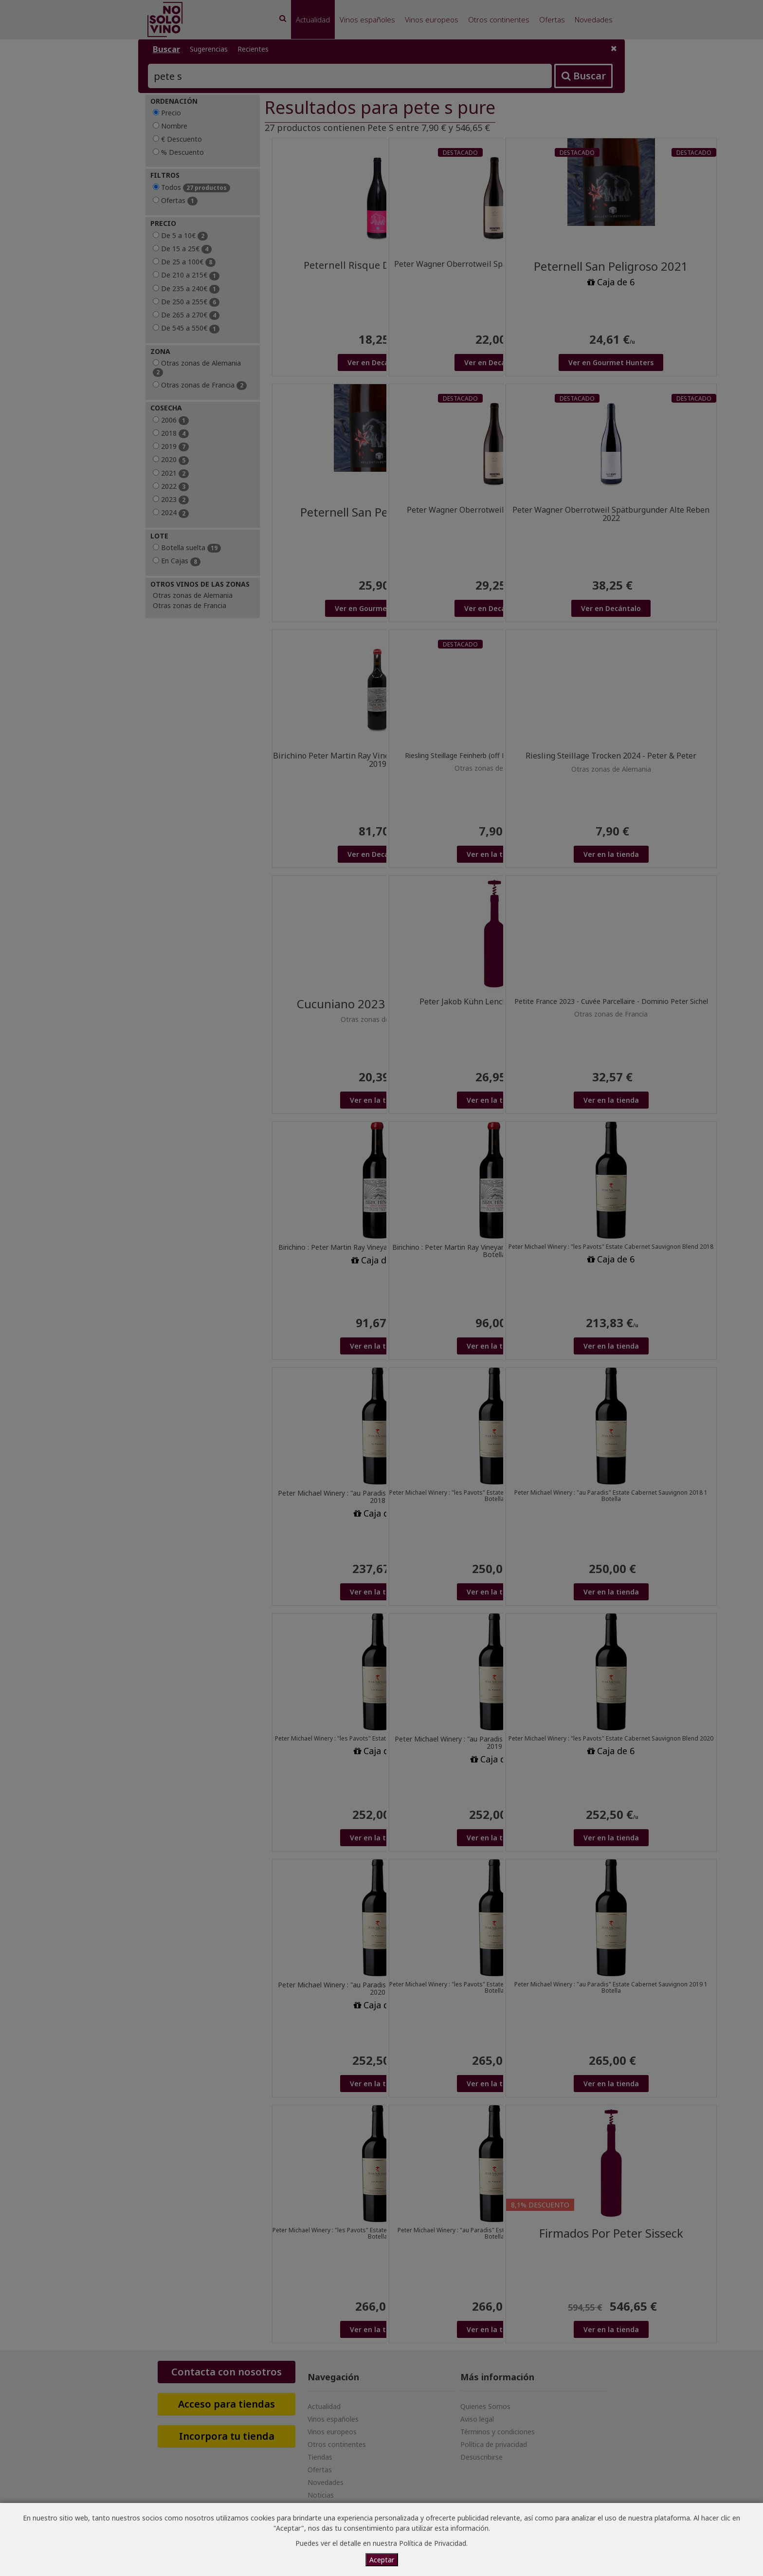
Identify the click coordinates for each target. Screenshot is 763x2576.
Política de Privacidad (432, 2543)
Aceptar (381, 2559)
